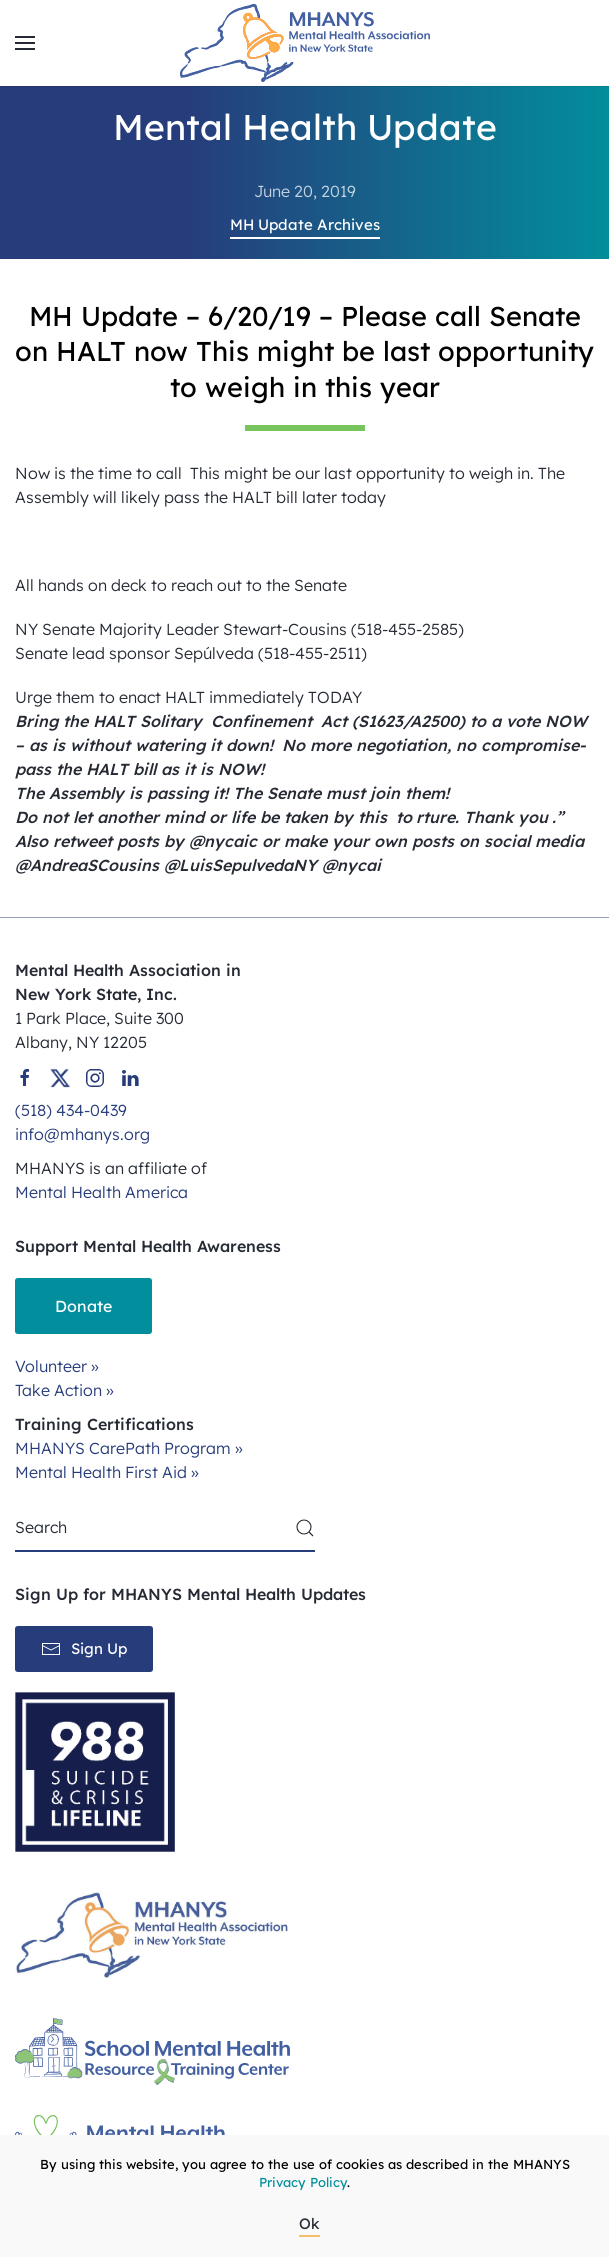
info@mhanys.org (82, 1134)
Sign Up (84, 1649)
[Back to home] (305, 43)
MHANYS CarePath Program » (129, 1448)
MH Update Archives (305, 224)
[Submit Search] (305, 1528)
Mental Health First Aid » (107, 1472)
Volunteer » (57, 1366)
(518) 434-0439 (71, 1110)
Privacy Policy (303, 2182)
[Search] (165, 1528)
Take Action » (64, 1390)
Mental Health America (101, 1192)
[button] (25, 43)
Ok (309, 2223)
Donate (83, 1306)
